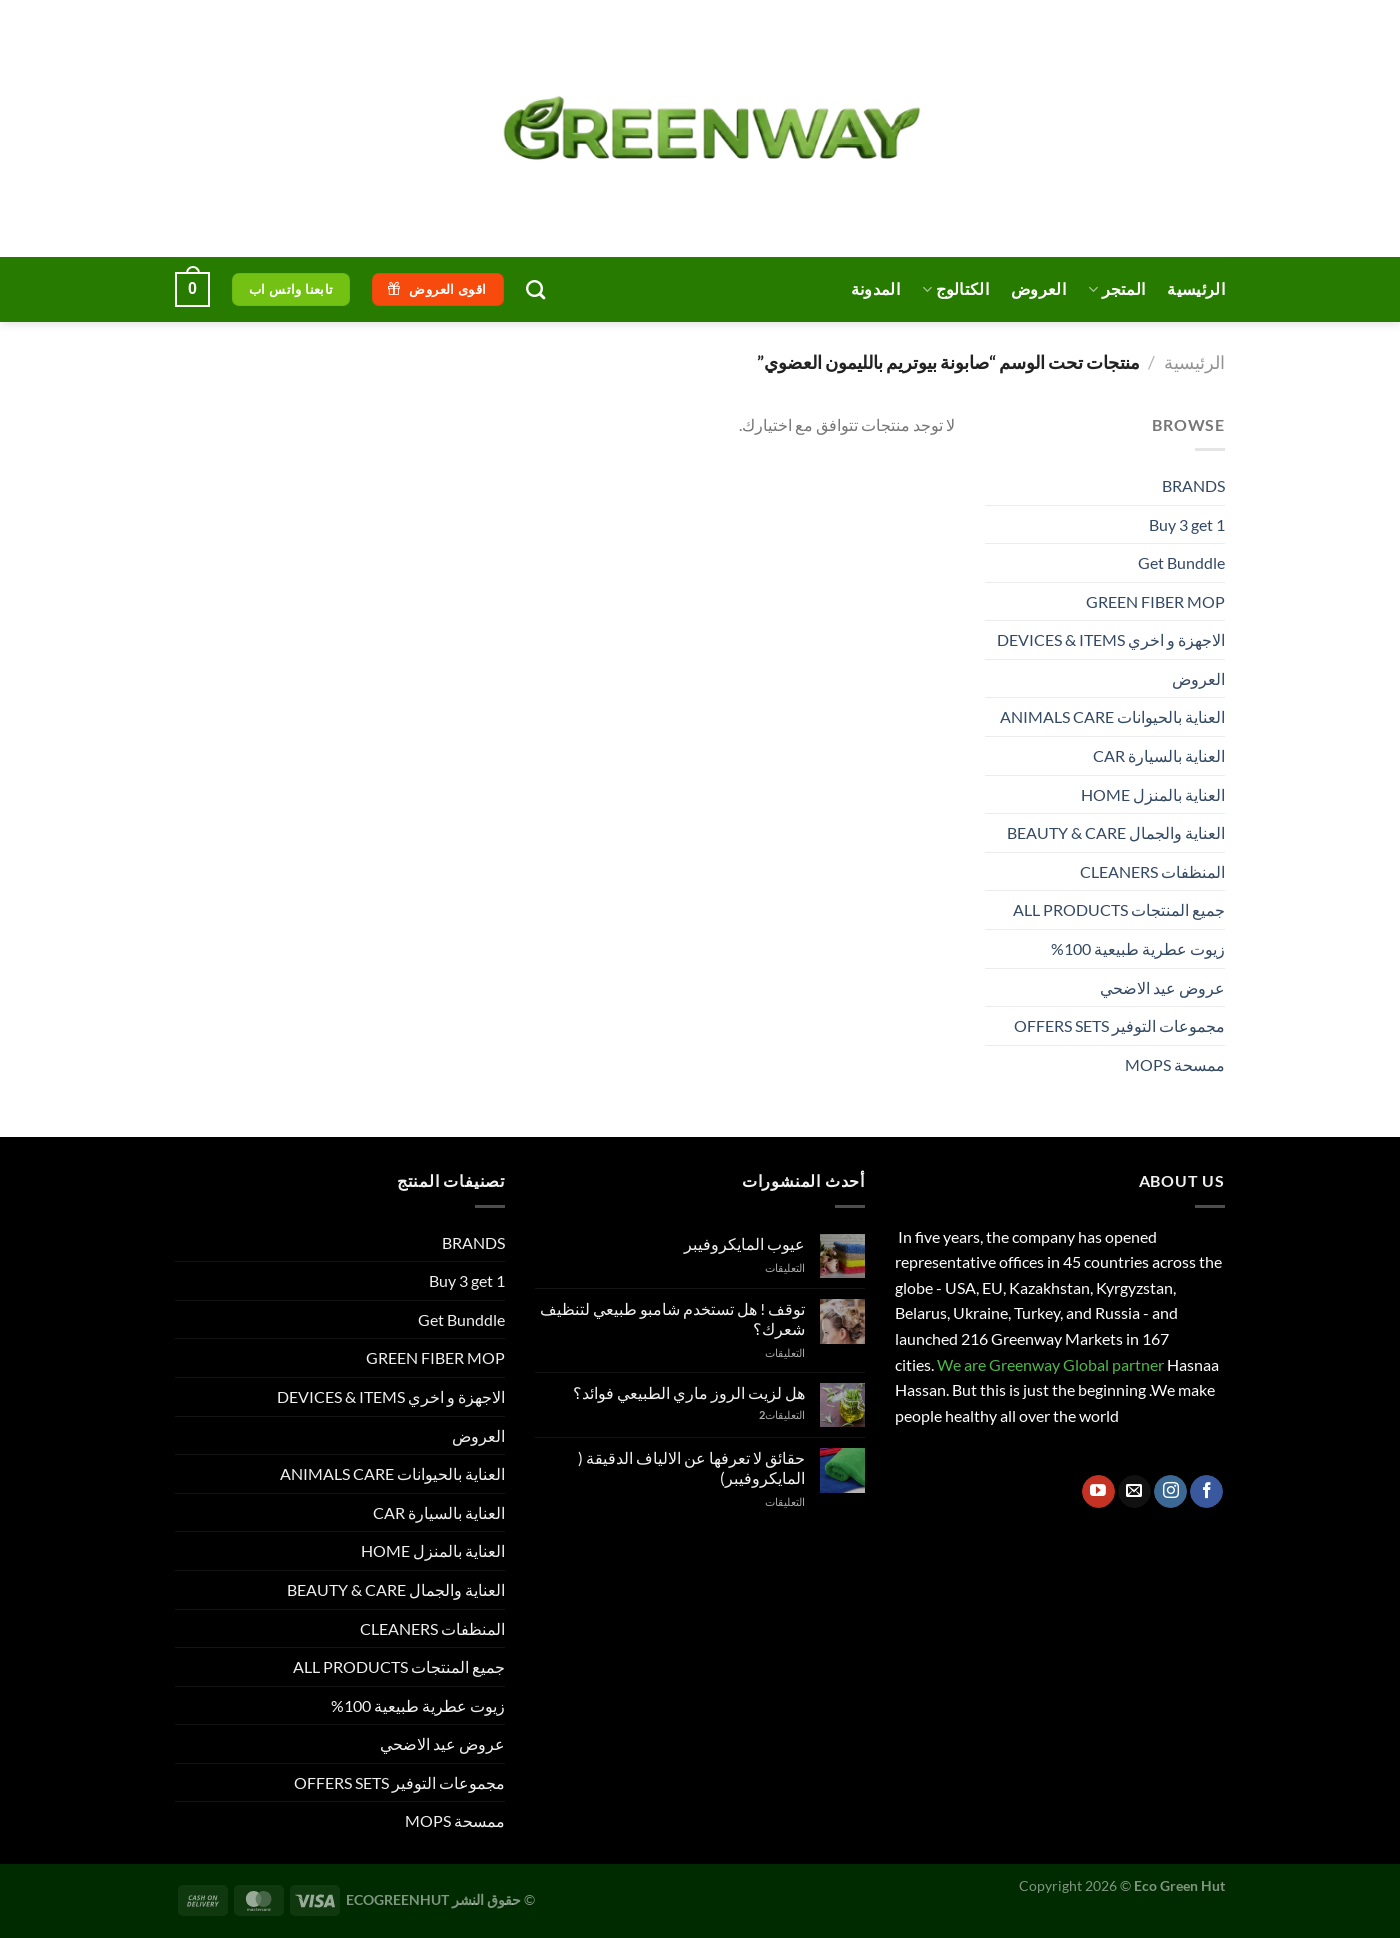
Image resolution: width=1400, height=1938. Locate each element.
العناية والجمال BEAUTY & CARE (1116, 832)
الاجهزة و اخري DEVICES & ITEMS (1111, 639)
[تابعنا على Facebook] (1206, 1492)
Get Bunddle (1181, 562)
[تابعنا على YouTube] (1098, 1492)
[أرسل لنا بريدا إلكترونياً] (1134, 1492)
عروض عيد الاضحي (1162, 987)
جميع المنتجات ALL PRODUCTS (1119, 909)
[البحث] (535, 289)
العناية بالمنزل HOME (1153, 794)
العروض (1038, 288)
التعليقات (782, 1414)
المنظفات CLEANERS (1152, 871)
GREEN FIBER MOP (1155, 601)
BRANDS (1193, 485)
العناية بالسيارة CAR (1159, 755)
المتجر (1116, 289)
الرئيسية (1196, 288)
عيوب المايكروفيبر (744, 1243)
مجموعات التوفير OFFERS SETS (1119, 1025)
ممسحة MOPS (1175, 1064)
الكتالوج (955, 289)
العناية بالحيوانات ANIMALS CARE (1112, 716)
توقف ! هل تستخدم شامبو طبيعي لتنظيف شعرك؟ (672, 1318)
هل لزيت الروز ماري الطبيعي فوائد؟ (689, 1392)
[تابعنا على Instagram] (1170, 1492)
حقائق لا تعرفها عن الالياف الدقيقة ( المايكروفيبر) (691, 1467)
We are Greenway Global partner (1049, 1364)
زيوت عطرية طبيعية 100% (1138, 948)
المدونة (875, 288)
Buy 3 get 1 (1187, 524)
